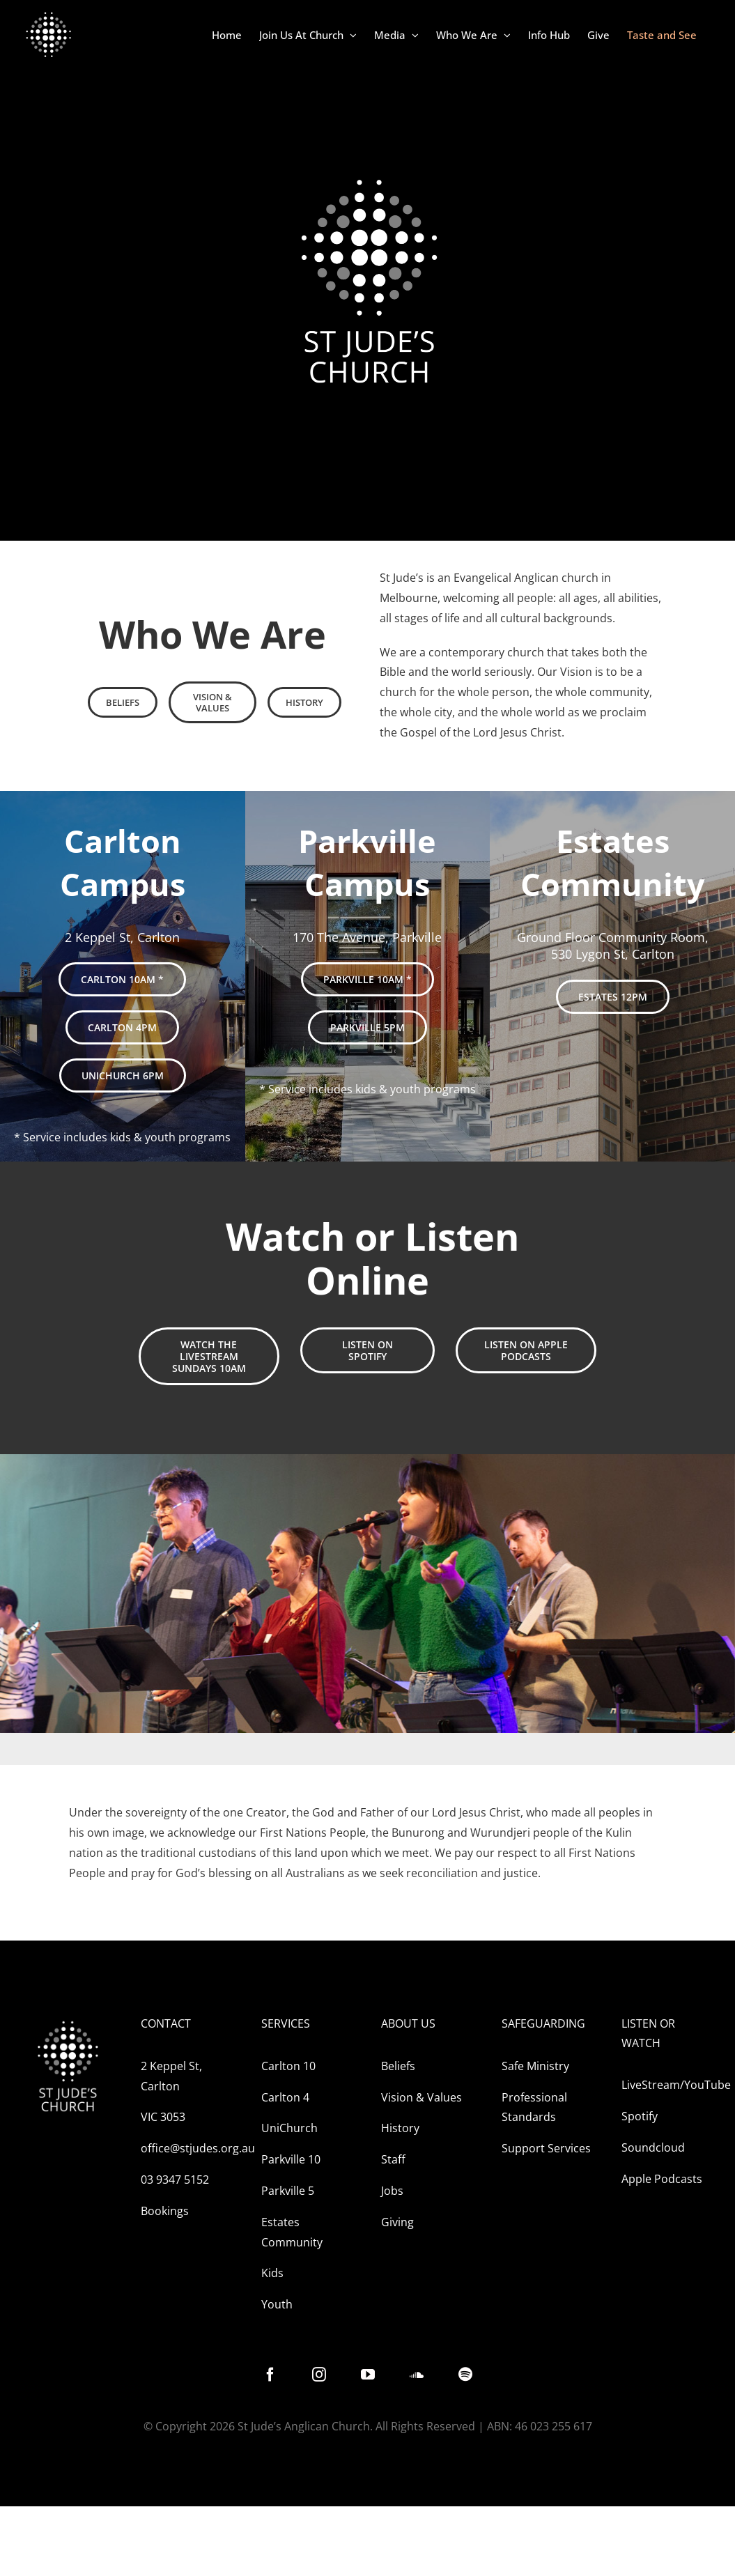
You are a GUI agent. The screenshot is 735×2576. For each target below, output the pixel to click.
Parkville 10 (290, 2159)
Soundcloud (653, 2147)
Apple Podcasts (661, 2178)
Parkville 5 (287, 2190)
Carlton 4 (285, 2097)
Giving (397, 2222)
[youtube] (368, 2375)
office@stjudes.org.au (198, 2148)
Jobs (392, 2190)
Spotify (639, 2116)
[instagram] (319, 2375)
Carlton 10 (288, 2066)
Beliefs (398, 2066)
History (400, 2128)
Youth (277, 2304)
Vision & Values (421, 2097)
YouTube (707, 2084)
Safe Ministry (535, 2066)
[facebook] (270, 2375)
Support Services (546, 2148)
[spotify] (465, 2375)
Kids (272, 2273)
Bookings (165, 2211)
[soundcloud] (417, 2375)
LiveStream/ (652, 2084)
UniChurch (289, 2128)
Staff (394, 2159)
